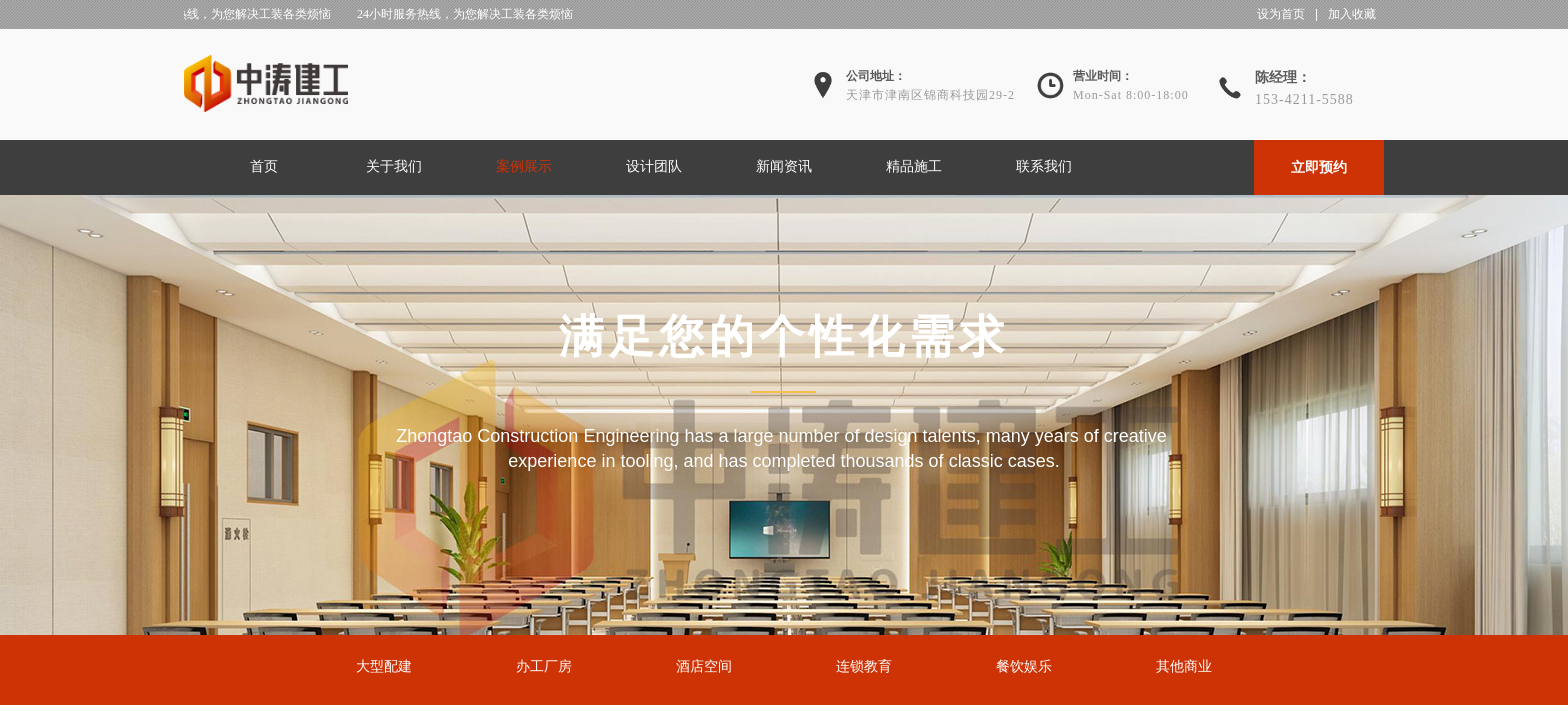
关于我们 (394, 166)
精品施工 (914, 166)
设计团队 (654, 166)
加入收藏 (1352, 14)
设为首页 (1281, 14)
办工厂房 (544, 666)
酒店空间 (704, 666)
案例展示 (524, 166)
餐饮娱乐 (1024, 666)
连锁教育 (864, 666)
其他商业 (1184, 666)
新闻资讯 (784, 166)
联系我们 (1044, 166)
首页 (264, 166)
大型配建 (384, 666)
